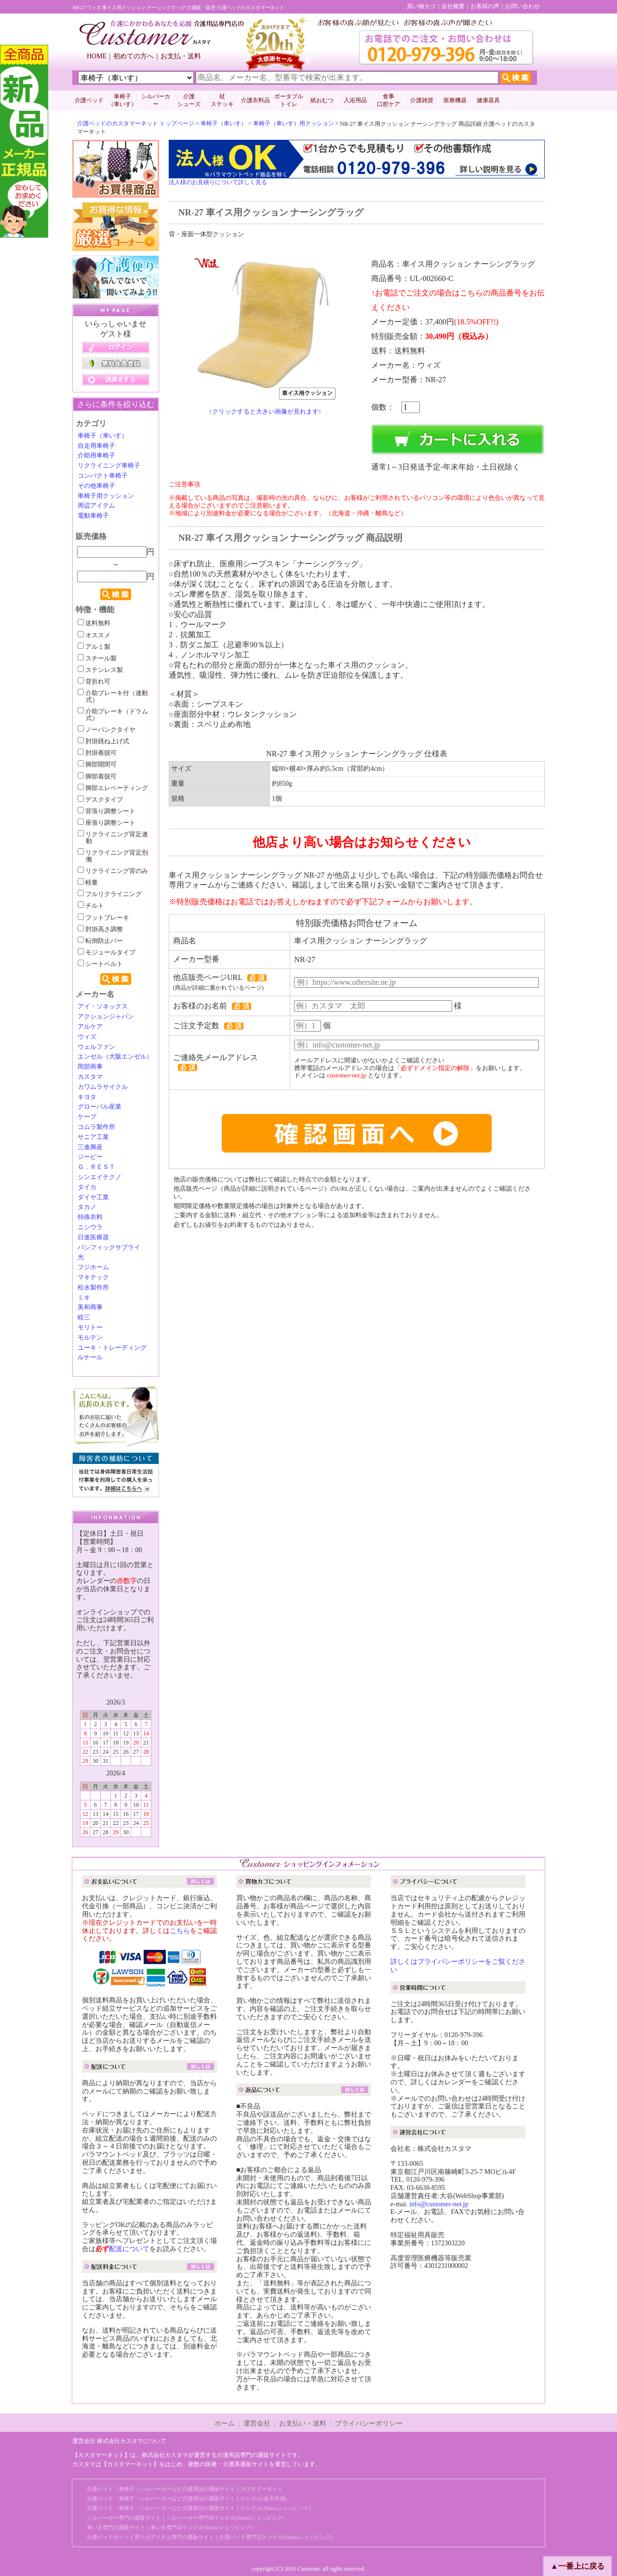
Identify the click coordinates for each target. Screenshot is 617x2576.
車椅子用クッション (106, 496)
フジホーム (93, 1267)
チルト (91, 905)
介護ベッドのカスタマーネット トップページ (135, 123)
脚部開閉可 (97, 764)
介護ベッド (89, 100)
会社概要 (453, 6)
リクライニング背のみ (113, 871)
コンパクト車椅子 (103, 475)
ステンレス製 (100, 670)
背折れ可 (94, 681)
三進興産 (90, 1147)
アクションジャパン (106, 1016)
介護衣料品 (255, 100)
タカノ (87, 1207)
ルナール (90, 1357)
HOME (97, 56)
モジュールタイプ (106, 952)
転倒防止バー (100, 941)
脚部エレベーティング (113, 788)
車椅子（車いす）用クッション (293, 123)
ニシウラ (90, 1227)
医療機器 (455, 100)
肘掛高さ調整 (100, 929)
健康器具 (488, 100)
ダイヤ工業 (93, 1197)
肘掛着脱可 (97, 753)
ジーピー (90, 1157)
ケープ (87, 1117)
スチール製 (97, 658)
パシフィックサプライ (109, 1247)
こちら (180, 1930)
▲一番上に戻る (577, 2566)
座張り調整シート (106, 822)
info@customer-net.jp (439, 2204)
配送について (129, 2249)
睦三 (84, 1317)
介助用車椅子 (96, 455)
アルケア (90, 1026)
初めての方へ (133, 56)
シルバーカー (155, 100)
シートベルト (100, 964)
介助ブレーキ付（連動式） (113, 696)
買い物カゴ (421, 6)
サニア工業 (93, 1137)
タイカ (87, 1187)
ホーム (225, 2423)
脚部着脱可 (97, 776)
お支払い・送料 (302, 2423)
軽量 (88, 882)
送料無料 (94, 623)
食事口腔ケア (388, 100)
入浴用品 (355, 100)
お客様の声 (484, 6)
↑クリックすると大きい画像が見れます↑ (265, 411)
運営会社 (256, 2423)
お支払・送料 (181, 56)
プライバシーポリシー (368, 2423)
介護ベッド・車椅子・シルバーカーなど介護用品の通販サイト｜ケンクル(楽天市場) (186, 2498)
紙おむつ (322, 100)
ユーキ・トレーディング (112, 1347)
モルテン (90, 1337)
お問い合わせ (522, 6)
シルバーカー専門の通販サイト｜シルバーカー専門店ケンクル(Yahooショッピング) (185, 2518)
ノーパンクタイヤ (106, 729)
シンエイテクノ (99, 1177)
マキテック (93, 1277)
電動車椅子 (93, 515)
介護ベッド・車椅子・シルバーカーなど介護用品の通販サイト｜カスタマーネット (185, 2489)
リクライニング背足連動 (113, 838)
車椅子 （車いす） (122, 100)
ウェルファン (96, 1047)
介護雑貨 (421, 100)
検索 (115, 594)
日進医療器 (93, 1237)
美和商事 (90, 1307)
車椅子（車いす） (224, 123)
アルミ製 (94, 647)
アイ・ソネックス (103, 1006)
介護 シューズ (189, 100)
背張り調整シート (106, 811)
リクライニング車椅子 (109, 465)
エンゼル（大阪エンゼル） (115, 1056)
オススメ (94, 635)
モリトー (90, 1327)
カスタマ (90, 1076)
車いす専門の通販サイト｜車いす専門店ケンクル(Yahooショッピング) (170, 2527)
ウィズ (87, 1036)
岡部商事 (90, 1066)
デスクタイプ (100, 799)
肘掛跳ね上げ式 (103, 741)
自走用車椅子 (96, 446)
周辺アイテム (96, 505)
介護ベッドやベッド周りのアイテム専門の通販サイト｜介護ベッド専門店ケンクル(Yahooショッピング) (209, 2537)
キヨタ (87, 1097)
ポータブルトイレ (288, 100)
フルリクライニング (110, 894)
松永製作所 (93, 1287)
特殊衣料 (90, 1217)
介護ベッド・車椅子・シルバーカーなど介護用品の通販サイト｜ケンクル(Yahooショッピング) (199, 2508)
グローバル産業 (99, 1106)
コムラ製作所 (96, 1127)
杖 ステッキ (222, 100)
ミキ (84, 1297)
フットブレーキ (103, 917)
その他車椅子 (96, 486)
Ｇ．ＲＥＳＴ (96, 1167)
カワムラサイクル (103, 1087)
